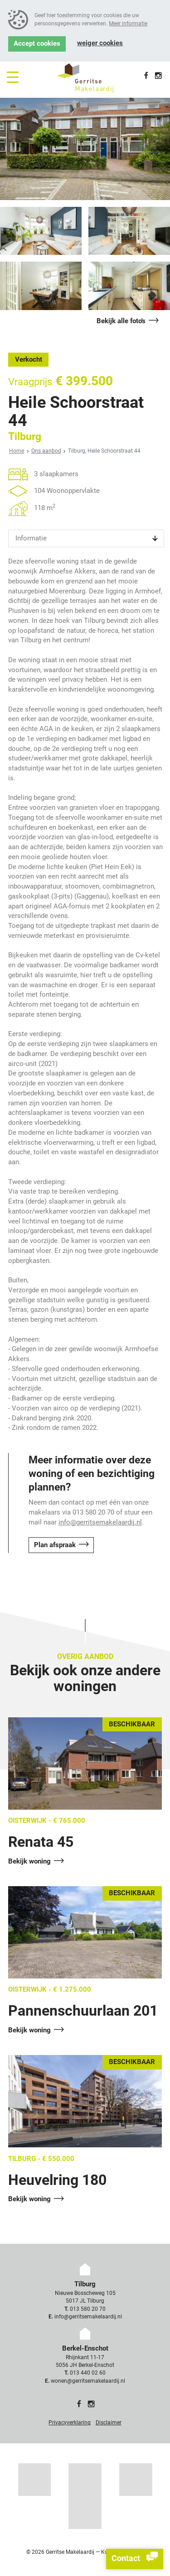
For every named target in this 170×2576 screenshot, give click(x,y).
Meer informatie (128, 23)
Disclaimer (108, 2422)
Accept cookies (37, 44)
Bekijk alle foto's (121, 321)
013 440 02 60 (88, 2373)
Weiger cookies (100, 43)
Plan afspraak (55, 1545)
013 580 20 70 (88, 2309)
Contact (135, 2558)
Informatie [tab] (31, 538)
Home (16, 451)
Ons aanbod (46, 451)
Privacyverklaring (70, 2422)
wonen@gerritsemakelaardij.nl (88, 2381)
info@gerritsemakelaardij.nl (100, 1522)
